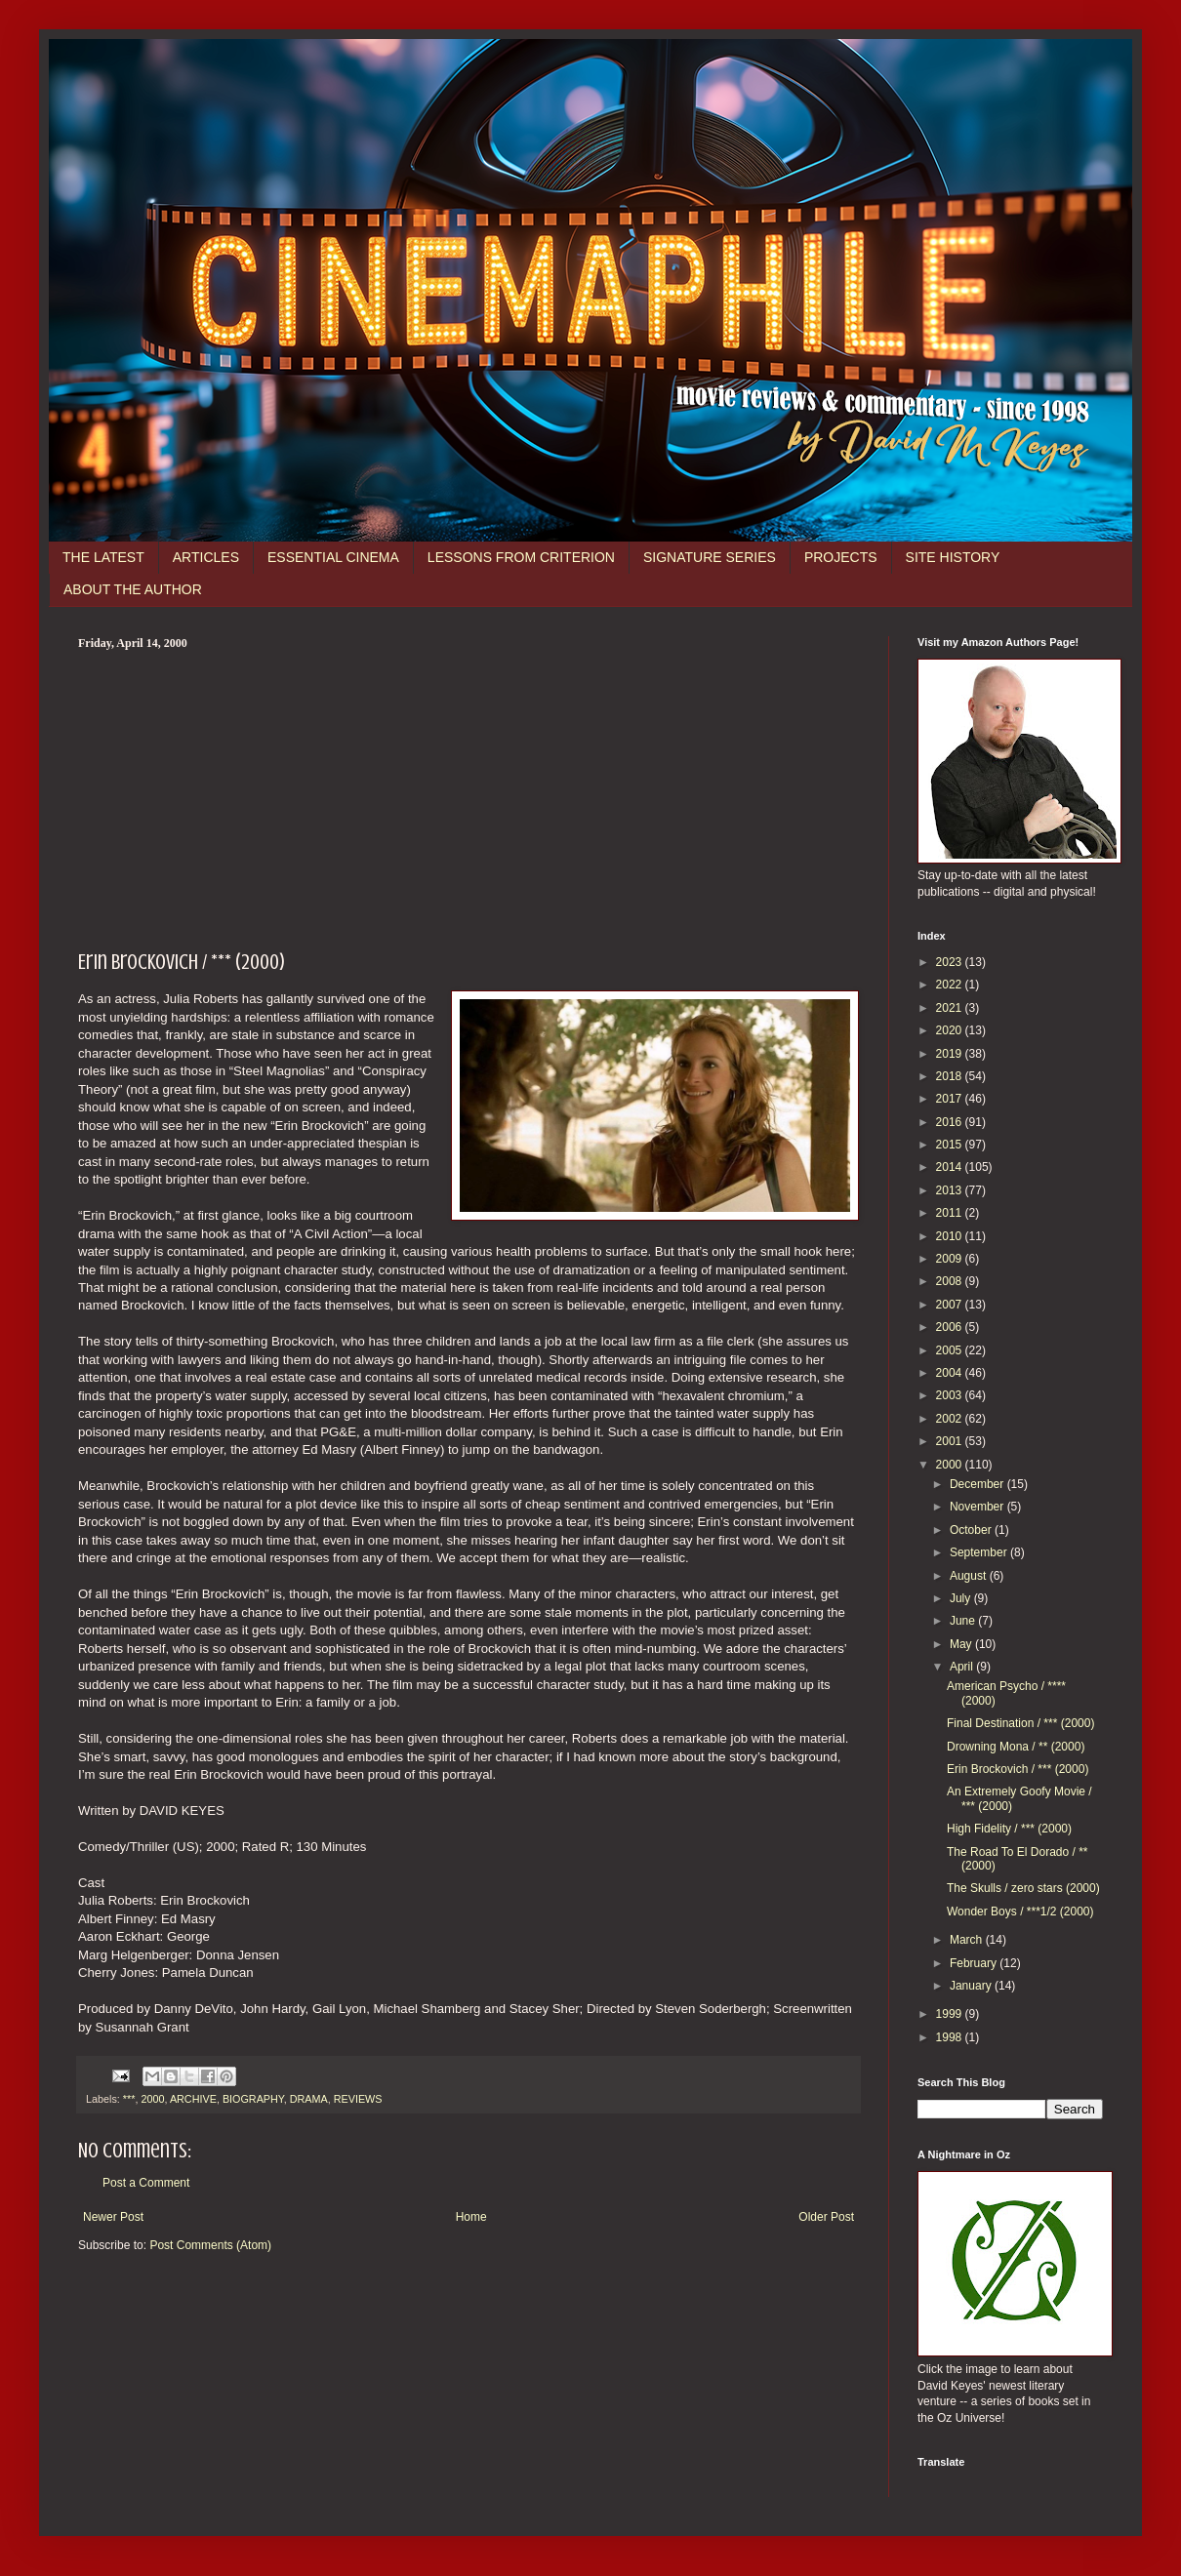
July (962, 1598)
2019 (950, 1054)
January (972, 1985)
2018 (950, 1076)
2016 (950, 1122)
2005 (950, 1350)
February (974, 1963)
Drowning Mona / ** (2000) (1015, 1746)
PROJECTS (840, 557)
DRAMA (309, 2099)
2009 (950, 1259)
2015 (950, 1144)
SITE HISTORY (953, 557)
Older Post (826, 2217)
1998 (950, 2037)
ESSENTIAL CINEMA (333, 557)
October (972, 1530)
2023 (950, 962)
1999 (950, 2014)
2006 (950, 1327)
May (962, 1644)
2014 (950, 1167)
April (963, 1666)
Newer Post (113, 2217)
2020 (950, 1030)
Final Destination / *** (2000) (1020, 1723)
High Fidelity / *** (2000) (1009, 1828)
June (964, 1621)
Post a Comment (145, 2183)
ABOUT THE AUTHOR (132, 589)
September (980, 1552)
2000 (152, 2099)
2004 (950, 1373)
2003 (950, 1395)
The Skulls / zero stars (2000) (1023, 1888)
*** (129, 2099)
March (968, 1940)
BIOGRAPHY (253, 2099)
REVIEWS (358, 2099)
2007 (950, 1304)
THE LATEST (103, 557)
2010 (950, 1236)
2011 (950, 1213)
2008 (950, 1281)
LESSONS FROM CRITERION (521, 557)
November (978, 1506)
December (978, 1484)
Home (471, 2217)
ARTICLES (206, 557)
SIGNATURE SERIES (709, 557)
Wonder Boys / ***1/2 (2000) (1020, 1911)
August (970, 1576)
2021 (950, 1008)
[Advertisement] (468, 797)
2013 (950, 1190)
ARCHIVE (193, 2099)
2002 (950, 1419)
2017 (950, 1099)
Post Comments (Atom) (210, 2245)
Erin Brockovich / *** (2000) (1017, 1769)
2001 (950, 1441)
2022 (950, 984)
